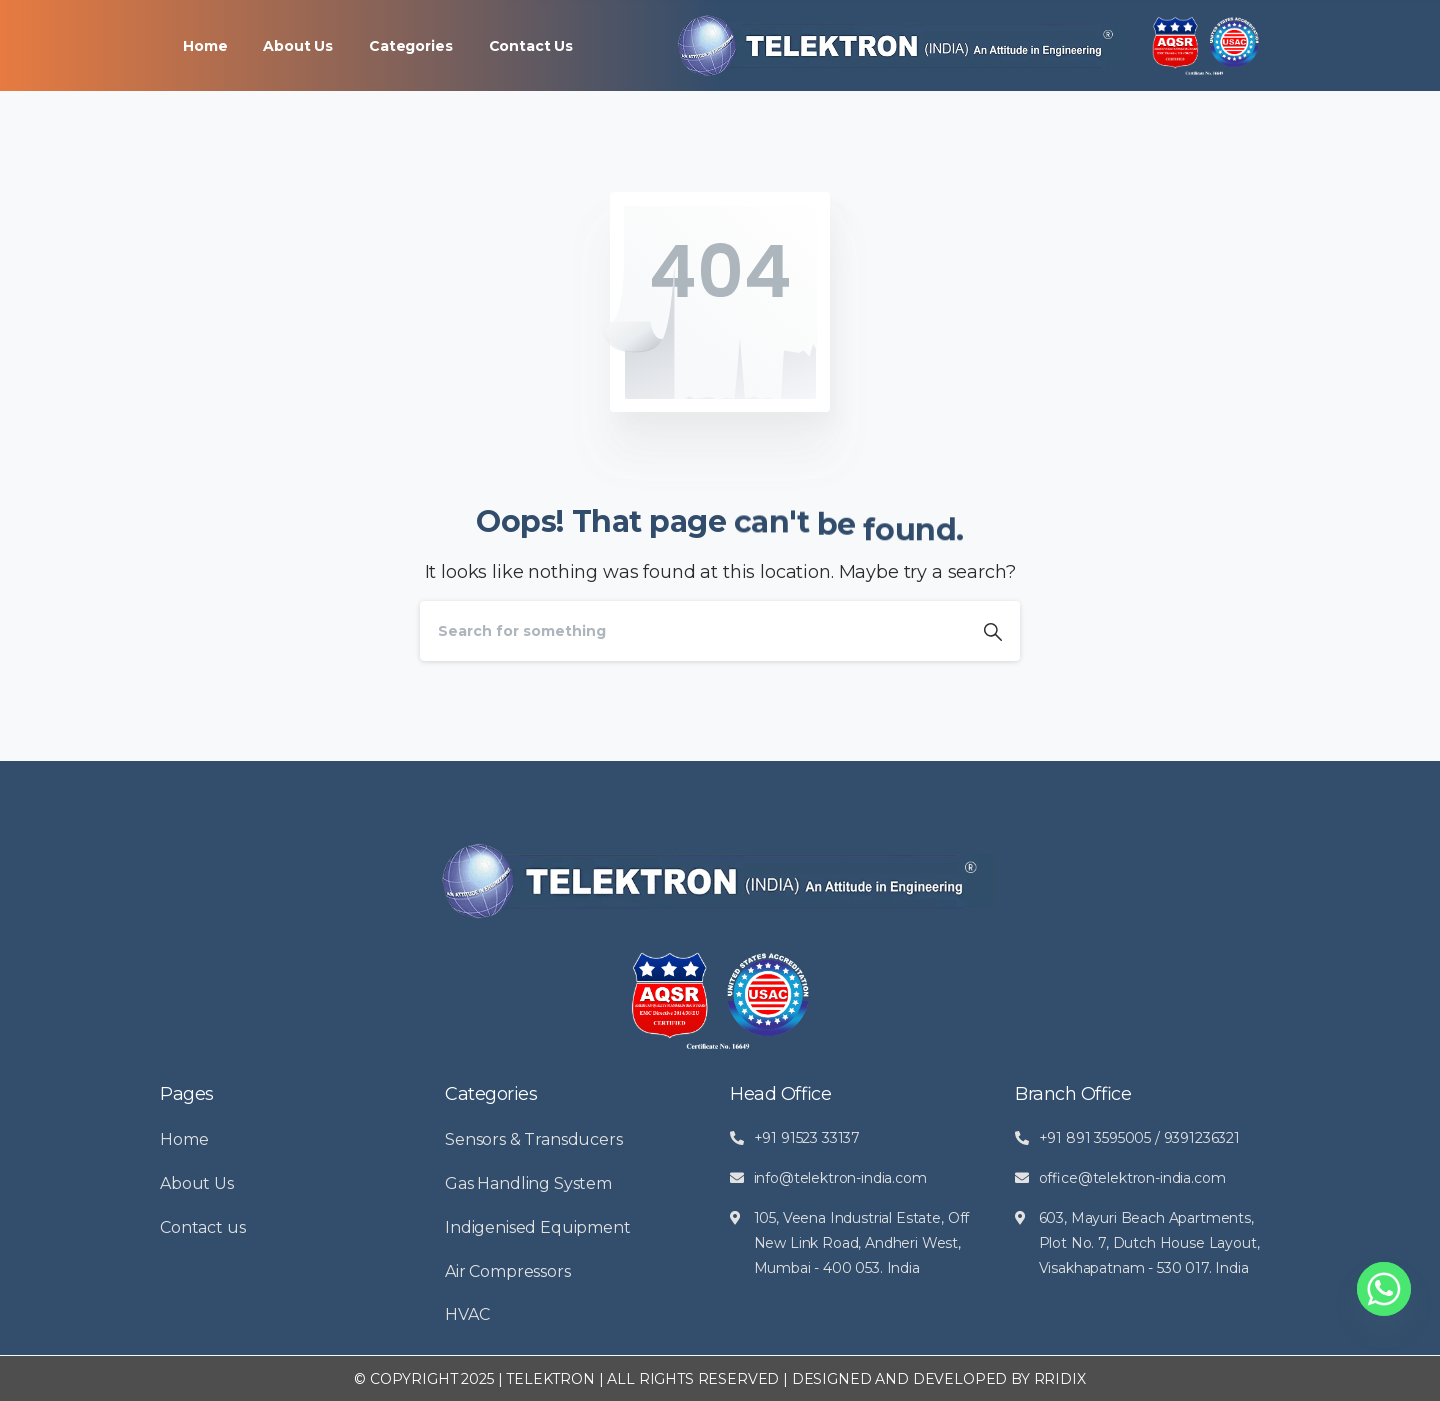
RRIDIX (1060, 1379)
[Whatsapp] (1384, 1289)
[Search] (693, 631)
